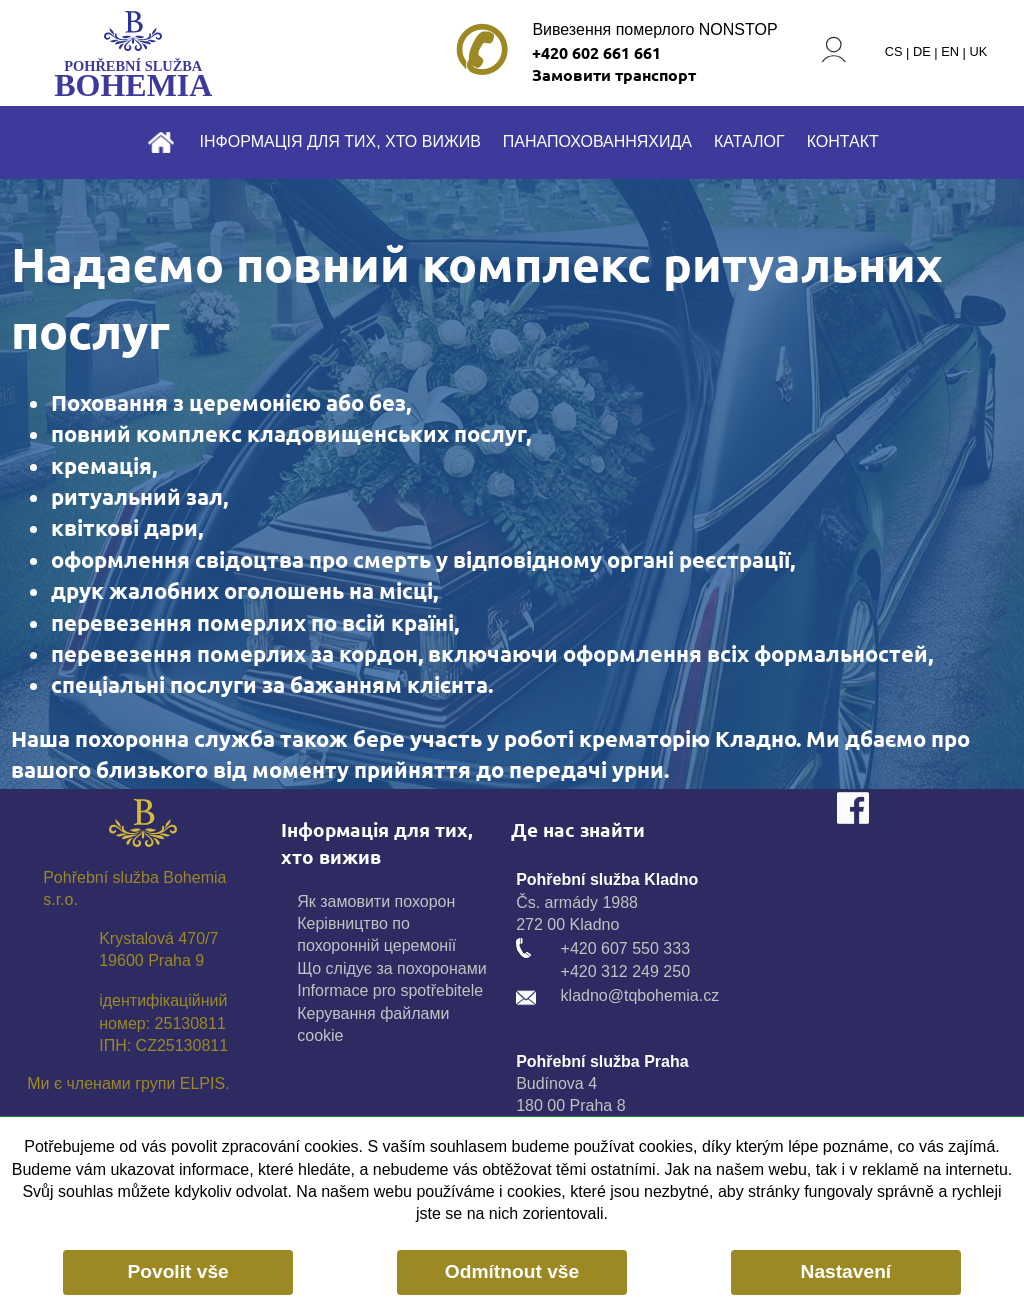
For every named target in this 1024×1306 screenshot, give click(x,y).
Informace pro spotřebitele (390, 990)
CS (894, 52)
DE (922, 52)
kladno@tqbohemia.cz (640, 995)
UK (978, 52)
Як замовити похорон (376, 901)
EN (950, 52)
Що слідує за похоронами (391, 968)
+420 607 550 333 (625, 948)
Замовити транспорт (614, 74)
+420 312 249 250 (625, 971)
